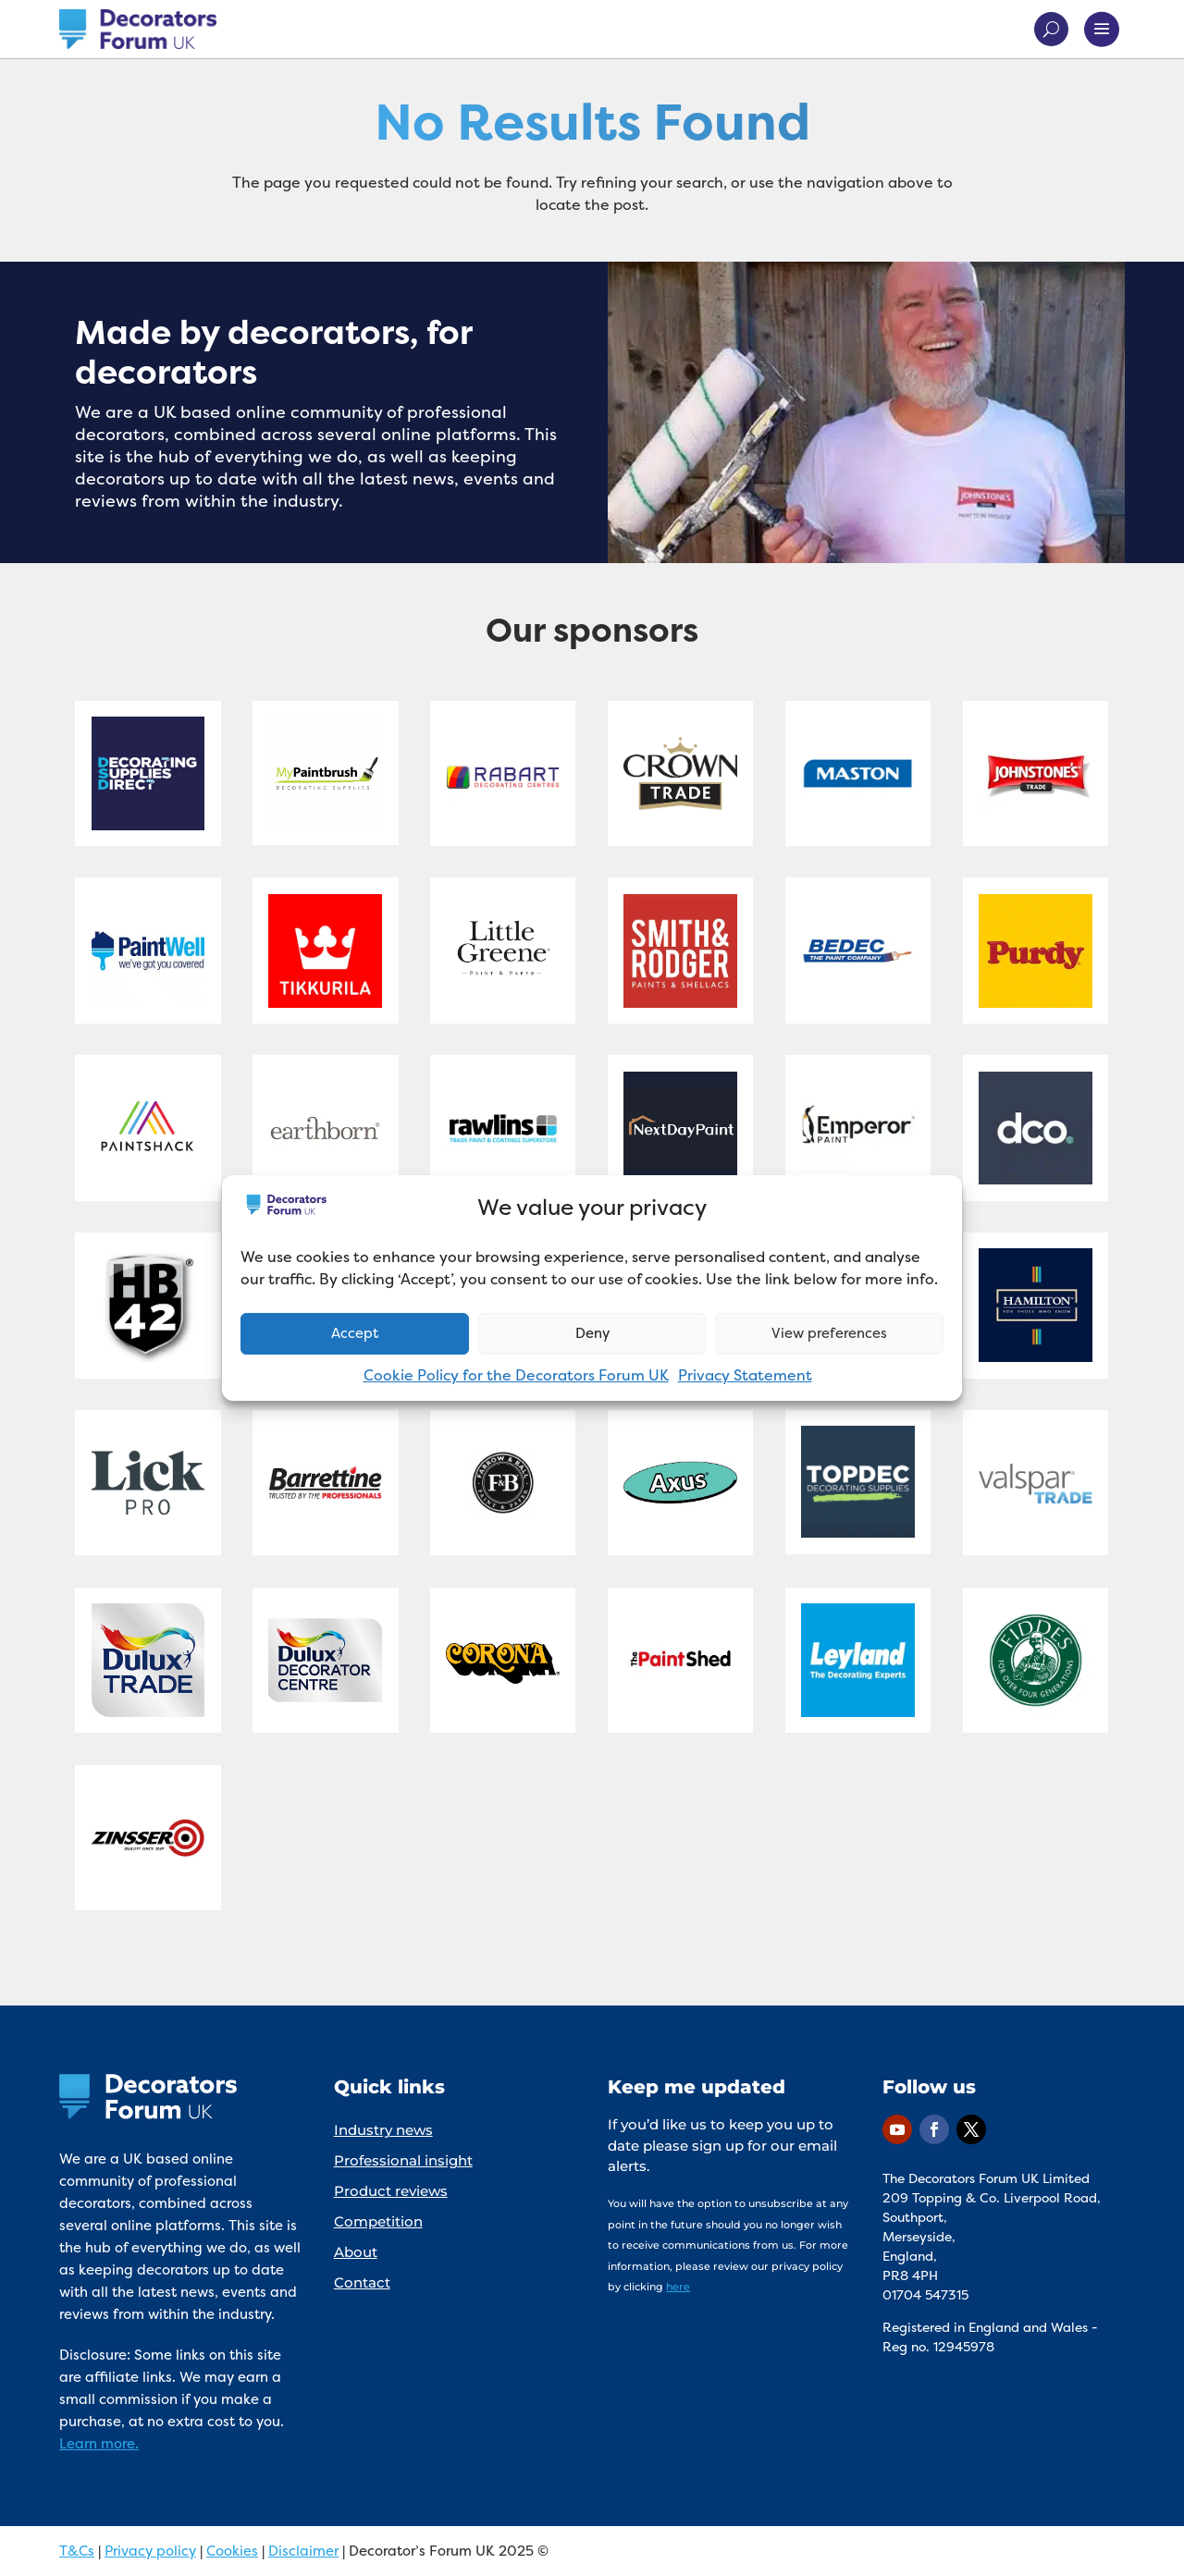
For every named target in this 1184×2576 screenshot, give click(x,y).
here (678, 2286)
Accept (354, 1333)
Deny (592, 1333)
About (355, 2252)
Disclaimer (303, 2550)
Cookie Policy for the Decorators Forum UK (516, 1375)
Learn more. (99, 2443)
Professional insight (403, 2160)
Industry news (383, 2130)
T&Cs (76, 2550)
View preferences (829, 1333)
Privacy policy (150, 2550)
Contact (362, 2282)
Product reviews (391, 2191)
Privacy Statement (745, 1375)
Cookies (232, 2550)
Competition (378, 2221)
